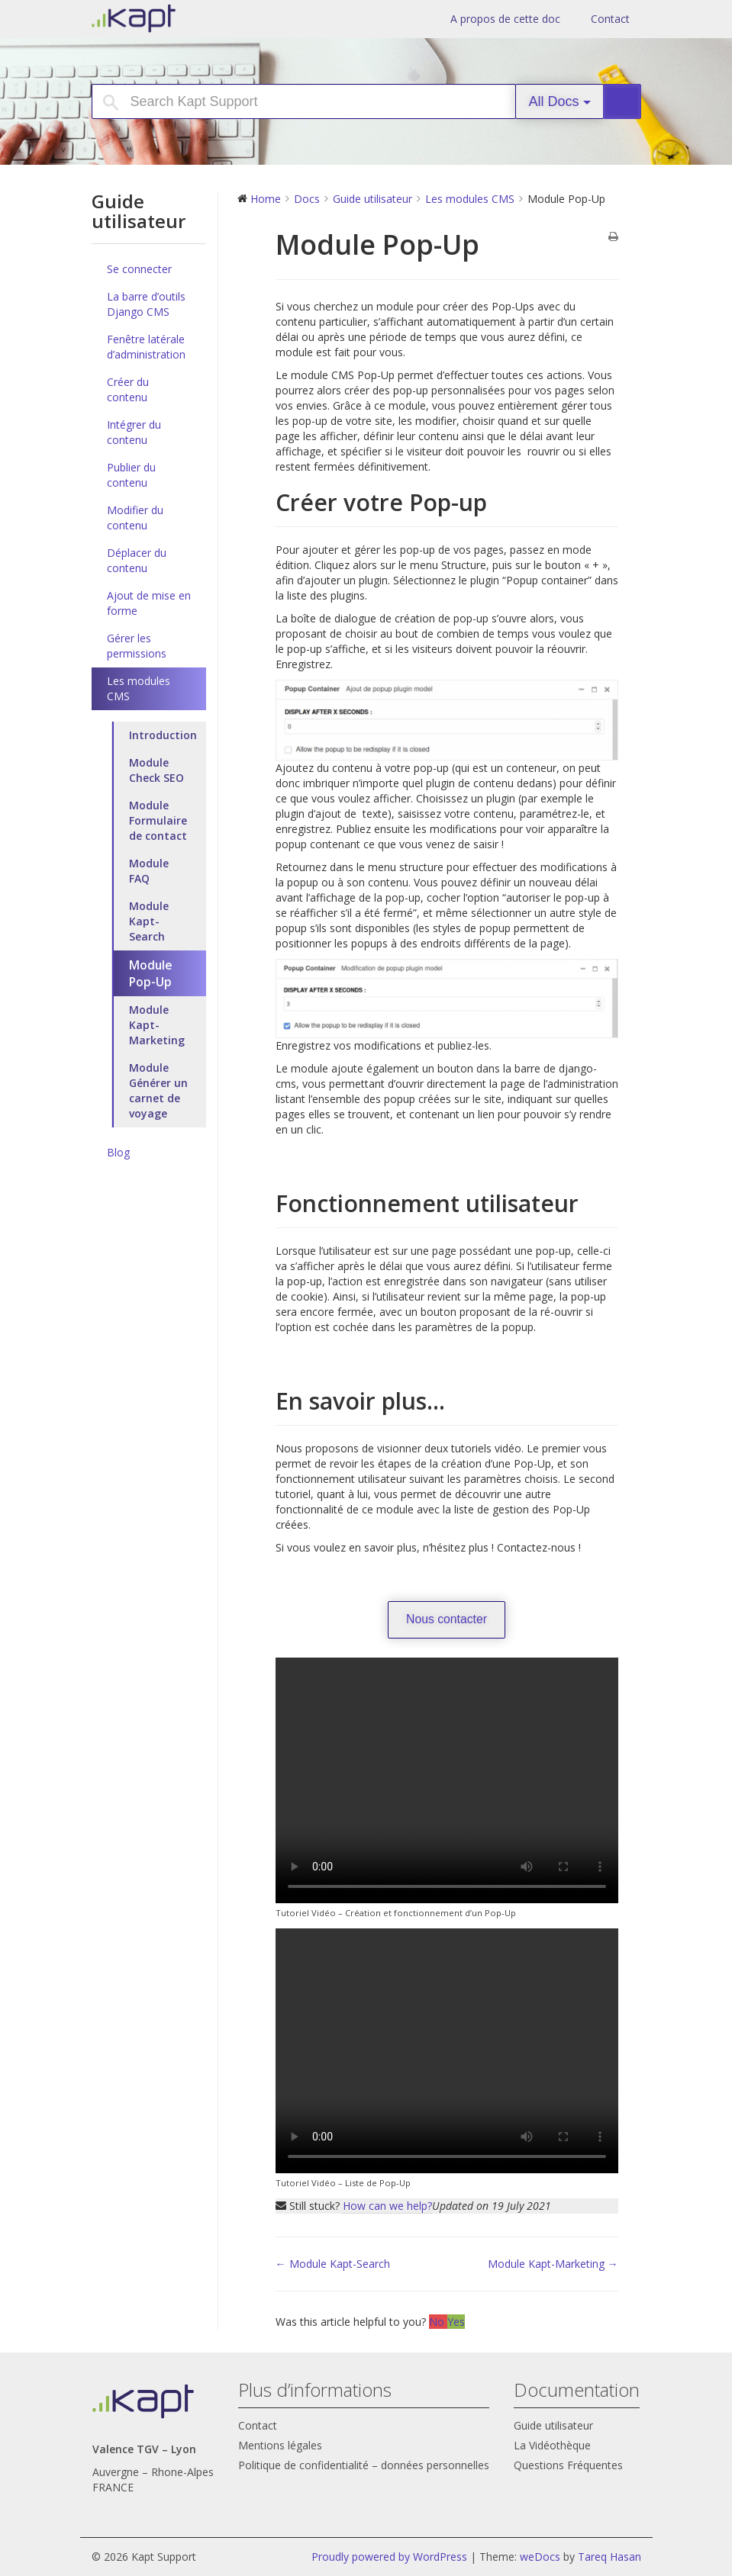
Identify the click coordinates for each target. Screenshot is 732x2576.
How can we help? (387, 2205)
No (438, 2321)
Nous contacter (446, 1619)
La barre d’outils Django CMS (146, 304)
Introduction (163, 735)
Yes (456, 2321)
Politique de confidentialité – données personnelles (363, 2465)
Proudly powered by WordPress (389, 2556)
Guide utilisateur (553, 2425)
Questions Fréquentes (568, 2465)
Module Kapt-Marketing (157, 1024)
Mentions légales (280, 2445)
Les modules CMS (138, 688)
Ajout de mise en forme (149, 603)
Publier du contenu (131, 475)
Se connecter (139, 269)
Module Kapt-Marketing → (553, 2263)
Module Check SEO (156, 770)
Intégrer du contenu (134, 432)
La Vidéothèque (552, 2445)
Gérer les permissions (136, 646)
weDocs (540, 2556)
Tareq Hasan (609, 2556)
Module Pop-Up (151, 973)
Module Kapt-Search (149, 921)
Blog (118, 1152)
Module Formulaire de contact (158, 820)
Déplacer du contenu (136, 560)
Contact (610, 18)
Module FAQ (149, 871)
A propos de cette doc (505, 18)
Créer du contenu (128, 389)
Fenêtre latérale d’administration (146, 347)
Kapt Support (187, 18)
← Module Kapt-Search (333, 2263)
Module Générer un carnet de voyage (158, 1090)
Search (628, 101)
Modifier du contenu (135, 517)
